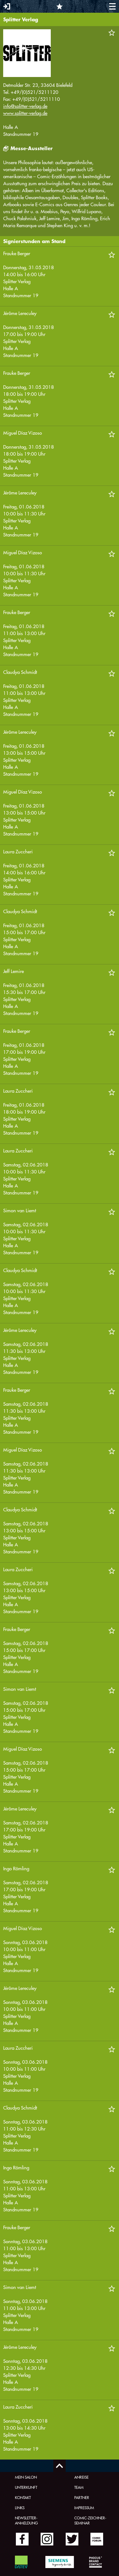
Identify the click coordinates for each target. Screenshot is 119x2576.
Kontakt (23, 2497)
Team (78, 2487)
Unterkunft (26, 2487)
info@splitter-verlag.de (25, 106)
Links (19, 2507)
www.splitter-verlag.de (25, 113)
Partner (81, 2497)
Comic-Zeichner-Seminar (90, 2520)
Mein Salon (26, 2477)
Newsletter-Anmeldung (26, 2520)
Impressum (84, 2507)
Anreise (81, 2477)
